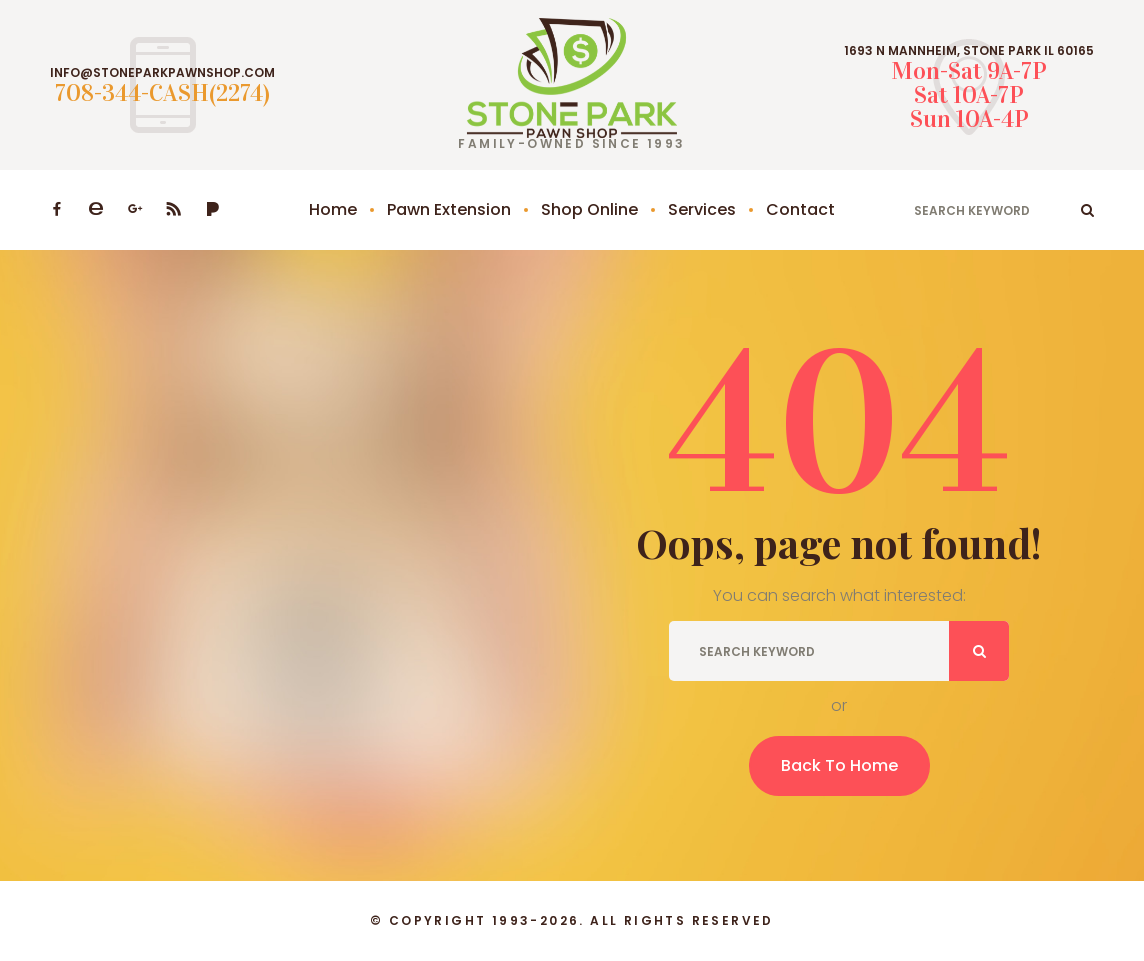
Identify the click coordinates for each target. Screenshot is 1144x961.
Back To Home (839, 765)
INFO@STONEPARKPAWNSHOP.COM (162, 73)
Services (702, 209)
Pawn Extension (449, 209)
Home (333, 209)
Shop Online (589, 209)
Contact (800, 209)
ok (1087, 210)
